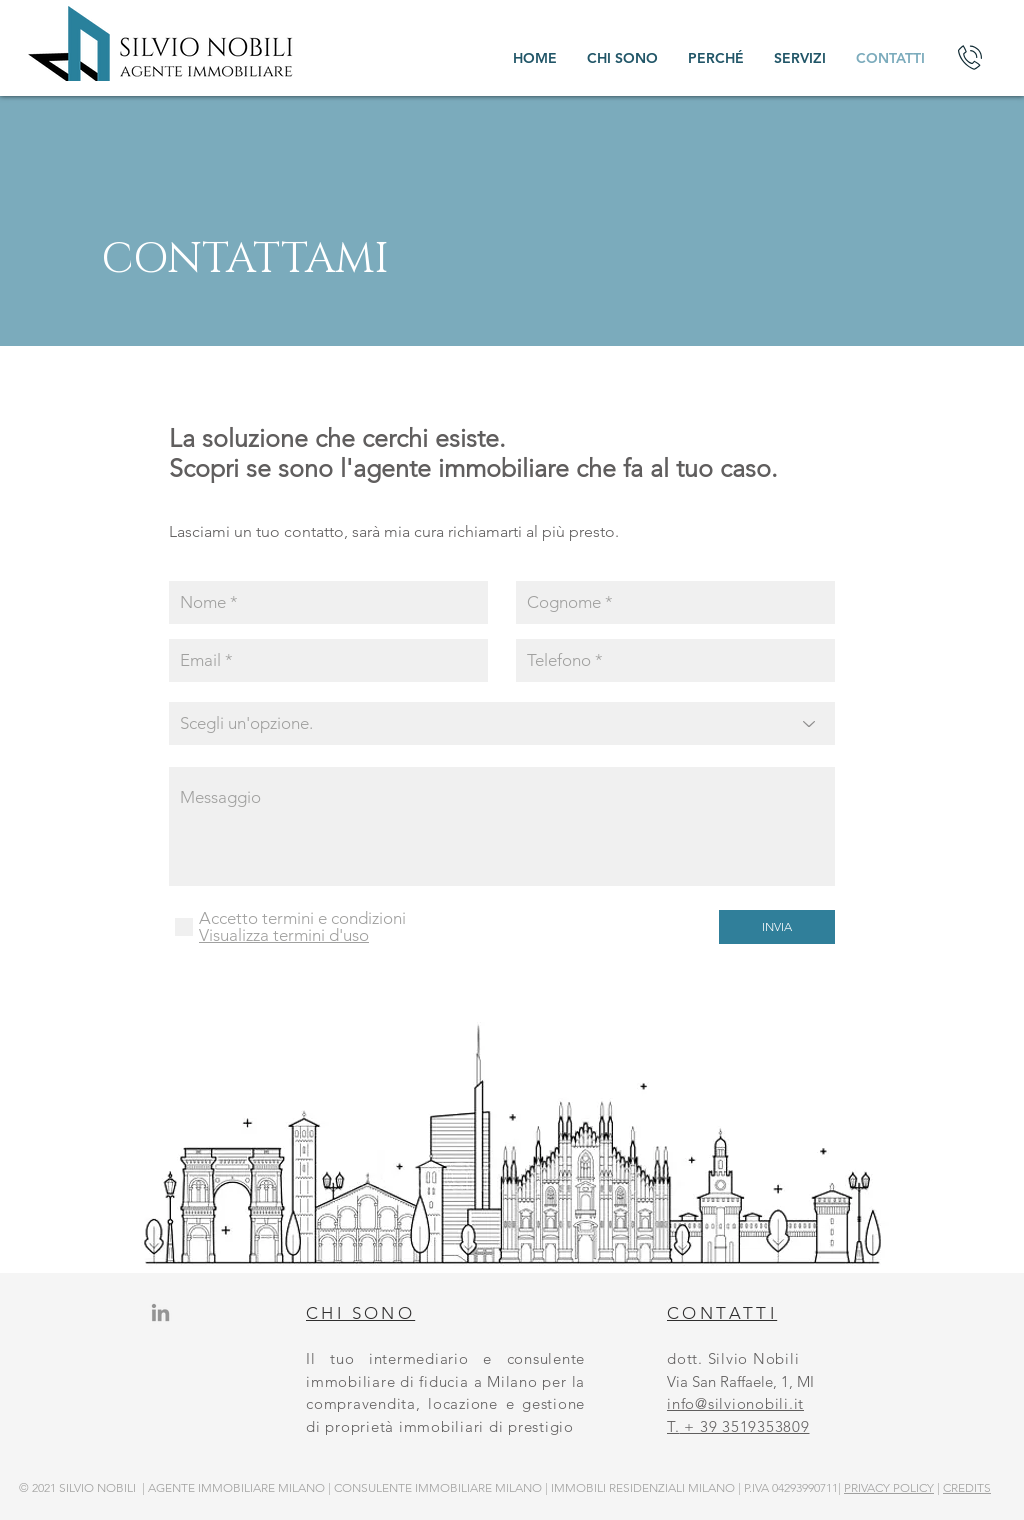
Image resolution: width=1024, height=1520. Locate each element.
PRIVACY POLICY (889, 1487)
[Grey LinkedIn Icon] (160, 1312)
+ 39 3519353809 (745, 1426)
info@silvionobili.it (735, 1403)
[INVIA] (777, 927)
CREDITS (967, 1487)
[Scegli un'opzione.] (502, 723)
